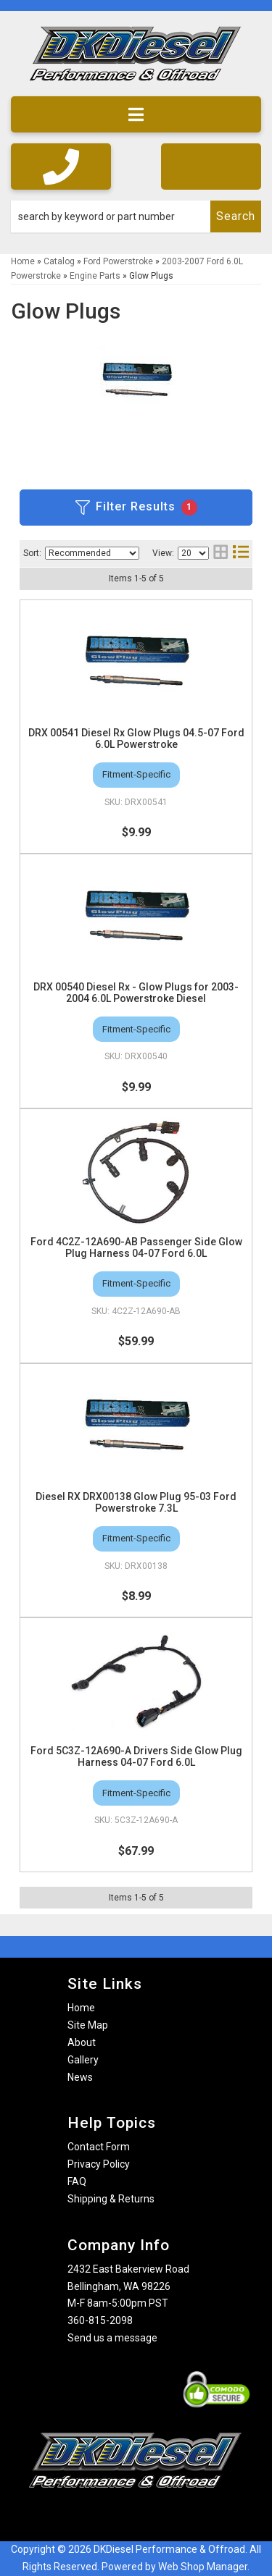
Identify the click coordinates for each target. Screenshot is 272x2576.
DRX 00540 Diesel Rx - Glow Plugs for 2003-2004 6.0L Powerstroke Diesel (136, 992)
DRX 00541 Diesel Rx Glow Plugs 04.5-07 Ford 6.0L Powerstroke (136, 738)
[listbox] (92, 553)
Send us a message (112, 2338)
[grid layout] (220, 553)
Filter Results (136, 507)
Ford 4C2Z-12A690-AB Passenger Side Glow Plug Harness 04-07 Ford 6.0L (136, 1247)
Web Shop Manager (202, 2566)
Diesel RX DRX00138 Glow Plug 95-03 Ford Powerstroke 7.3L (136, 1502)
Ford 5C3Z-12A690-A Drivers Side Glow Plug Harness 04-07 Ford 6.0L (136, 1756)
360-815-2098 (100, 2320)
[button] (136, 216)
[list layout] (241, 553)
